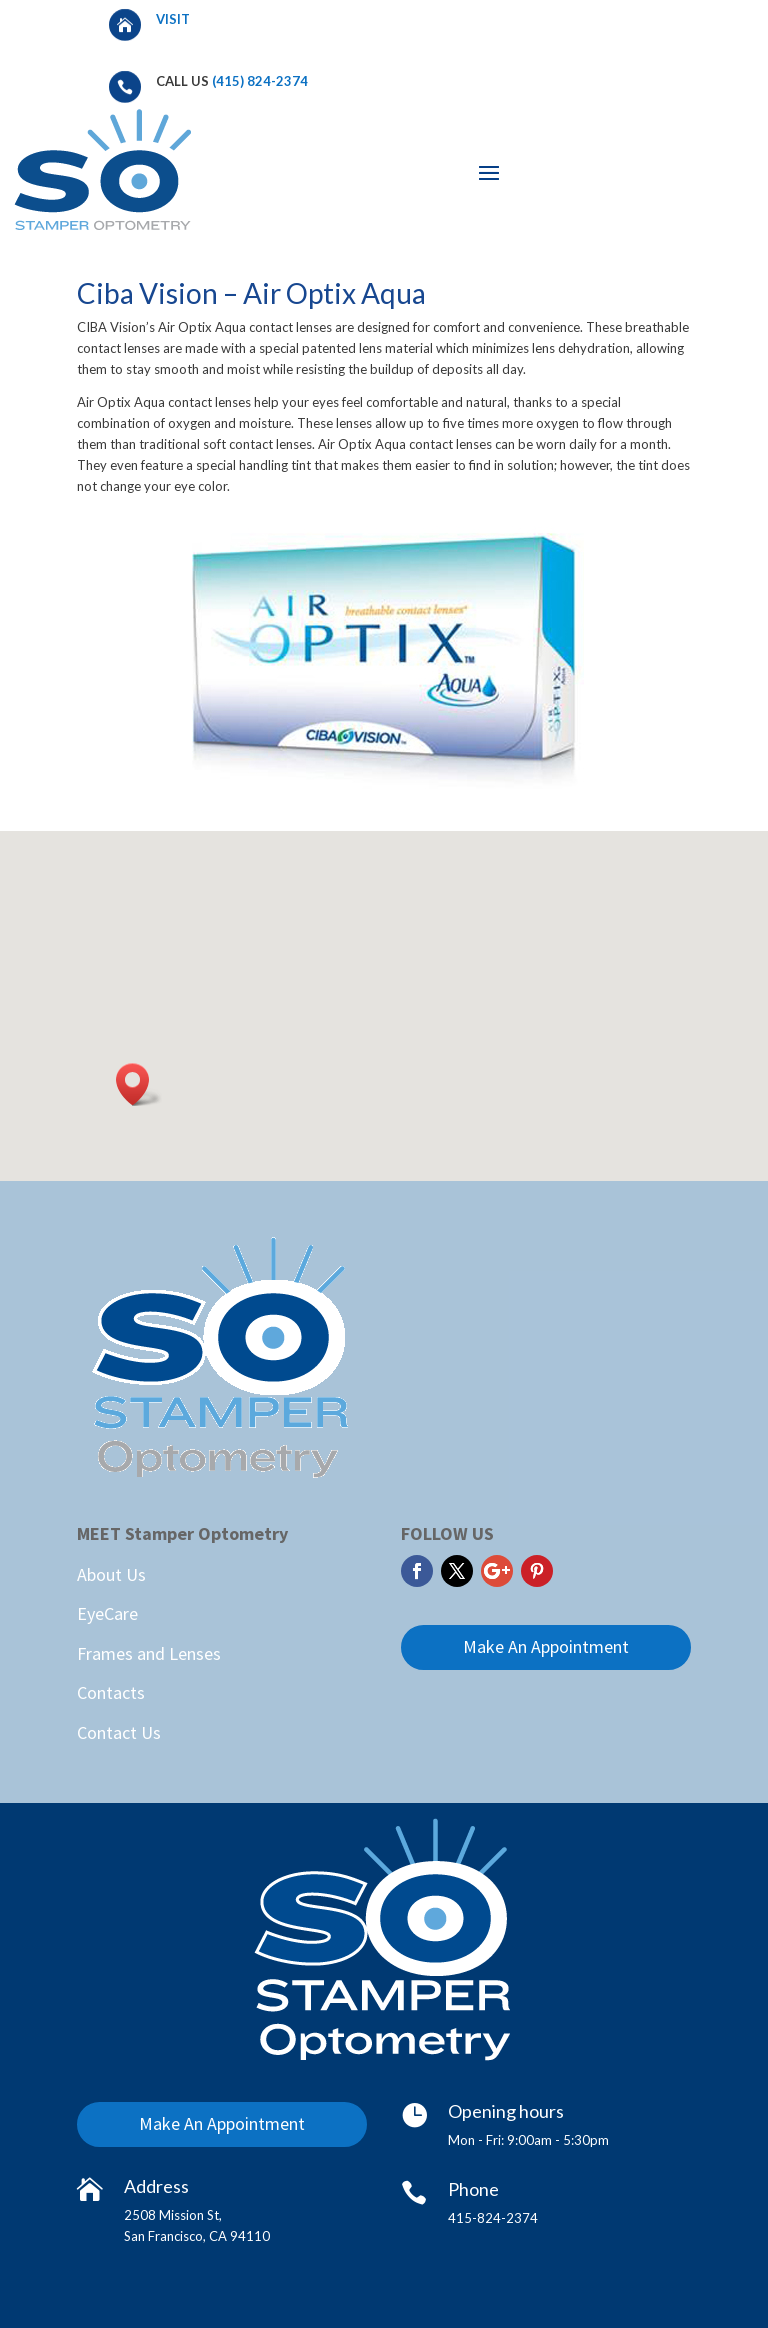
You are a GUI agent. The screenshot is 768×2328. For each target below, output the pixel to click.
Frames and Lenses (149, 1653)
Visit (174, 19)
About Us (111, 1574)
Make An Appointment (546, 1646)
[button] (139, 1084)
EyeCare (107, 1613)
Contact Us (119, 1732)
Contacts (111, 1692)
